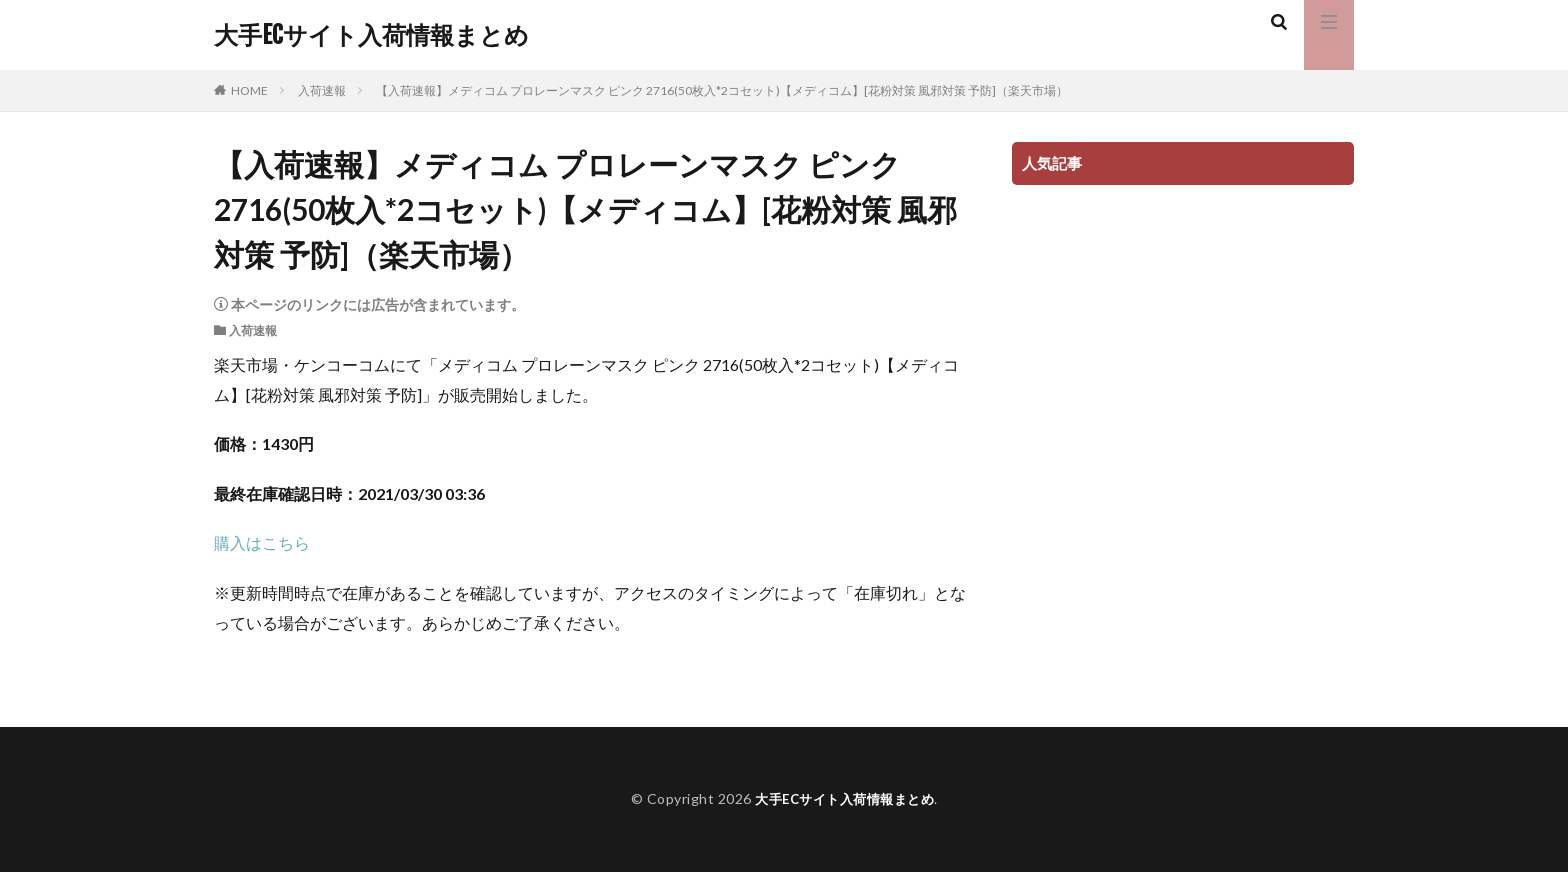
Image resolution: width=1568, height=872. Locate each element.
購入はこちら (262, 542)
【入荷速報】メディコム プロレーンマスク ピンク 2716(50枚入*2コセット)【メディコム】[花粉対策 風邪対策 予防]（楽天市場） (722, 90)
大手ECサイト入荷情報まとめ (371, 35)
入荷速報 (322, 90)
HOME (249, 90)
